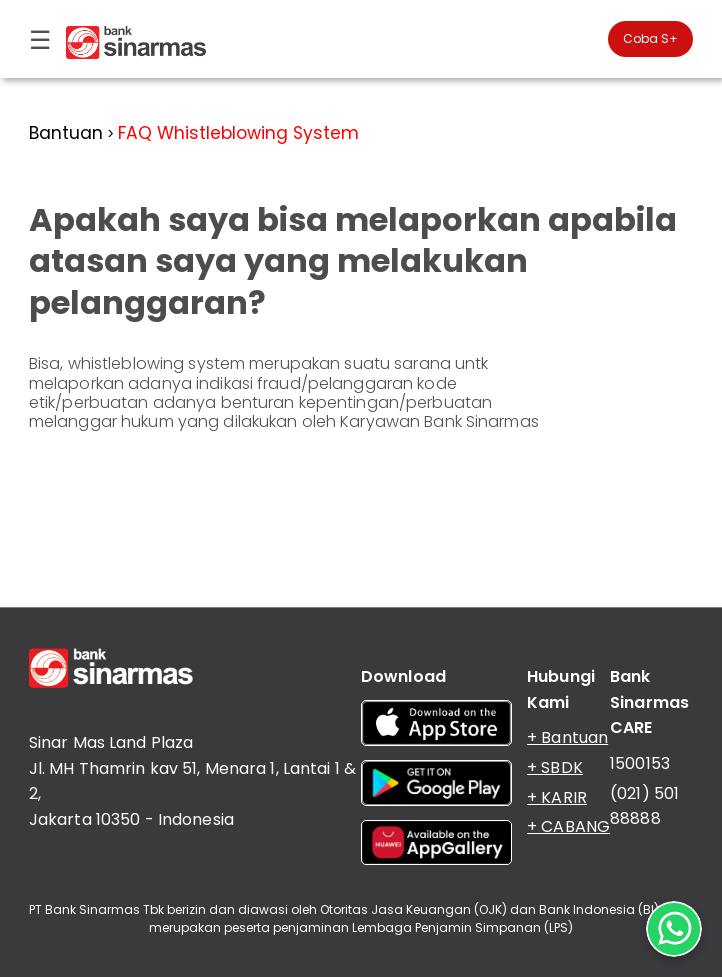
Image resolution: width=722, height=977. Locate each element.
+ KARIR (557, 797)
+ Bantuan (567, 737)
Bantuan (66, 133)
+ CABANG (568, 826)
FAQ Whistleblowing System (238, 133)
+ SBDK (555, 767)
